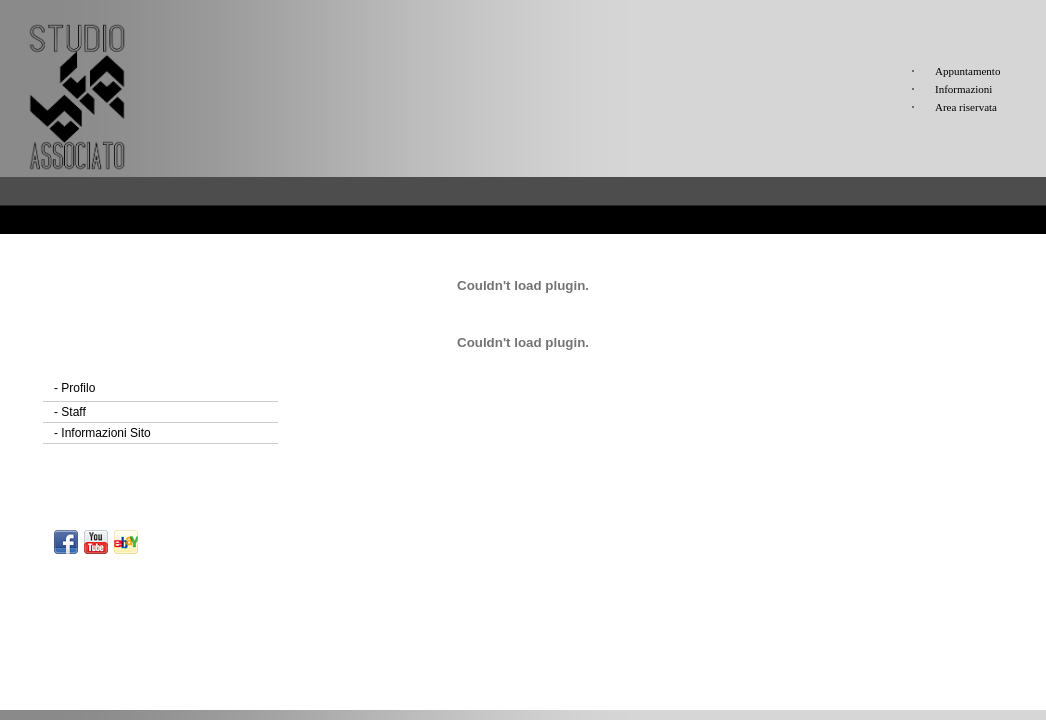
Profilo (74, 388)
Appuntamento (967, 71)
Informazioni (963, 89)
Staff (70, 412)
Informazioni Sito (102, 433)
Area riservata (966, 107)
